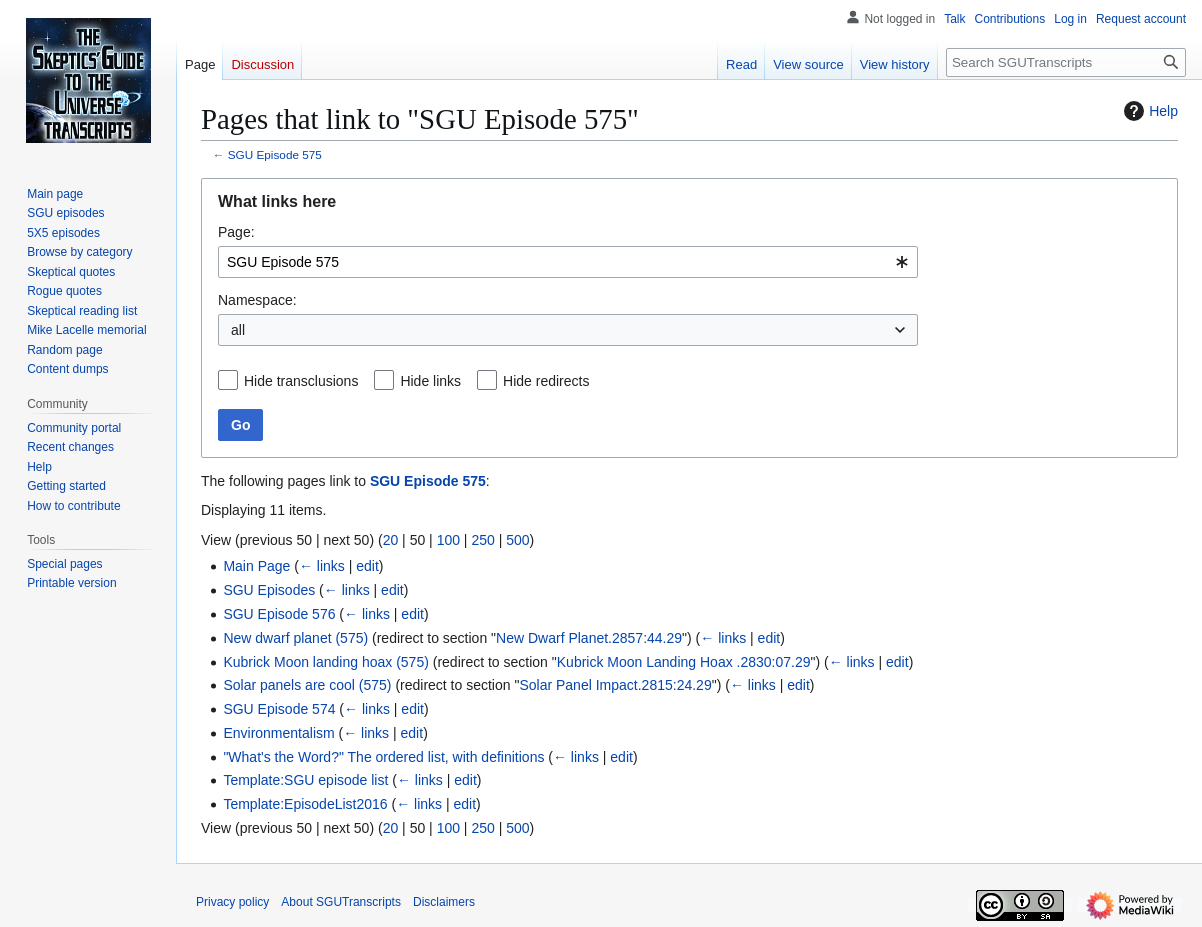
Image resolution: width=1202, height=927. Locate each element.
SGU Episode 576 (279, 614)
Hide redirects (546, 381)
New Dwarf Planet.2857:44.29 (589, 638)
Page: (236, 232)
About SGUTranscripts (341, 902)
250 (482, 540)
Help (1148, 111)
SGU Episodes (269, 590)
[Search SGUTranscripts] (1066, 62)
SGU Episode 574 (279, 709)
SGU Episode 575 (275, 154)
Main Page (256, 566)
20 (391, 540)
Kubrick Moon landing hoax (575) (325, 662)
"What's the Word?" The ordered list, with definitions (383, 757)
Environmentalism (278, 733)
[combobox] (568, 262)
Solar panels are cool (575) (307, 685)
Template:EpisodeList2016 (305, 804)
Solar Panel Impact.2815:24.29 (615, 685)
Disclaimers (444, 902)
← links (322, 566)
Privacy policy (232, 902)
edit (367, 566)
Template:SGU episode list (305, 780)
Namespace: (257, 300)
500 (517, 540)
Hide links (430, 381)
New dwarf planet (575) (295, 638)
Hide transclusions (301, 381)
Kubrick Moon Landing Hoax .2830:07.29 (684, 662)
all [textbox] (238, 330)
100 (448, 540)
